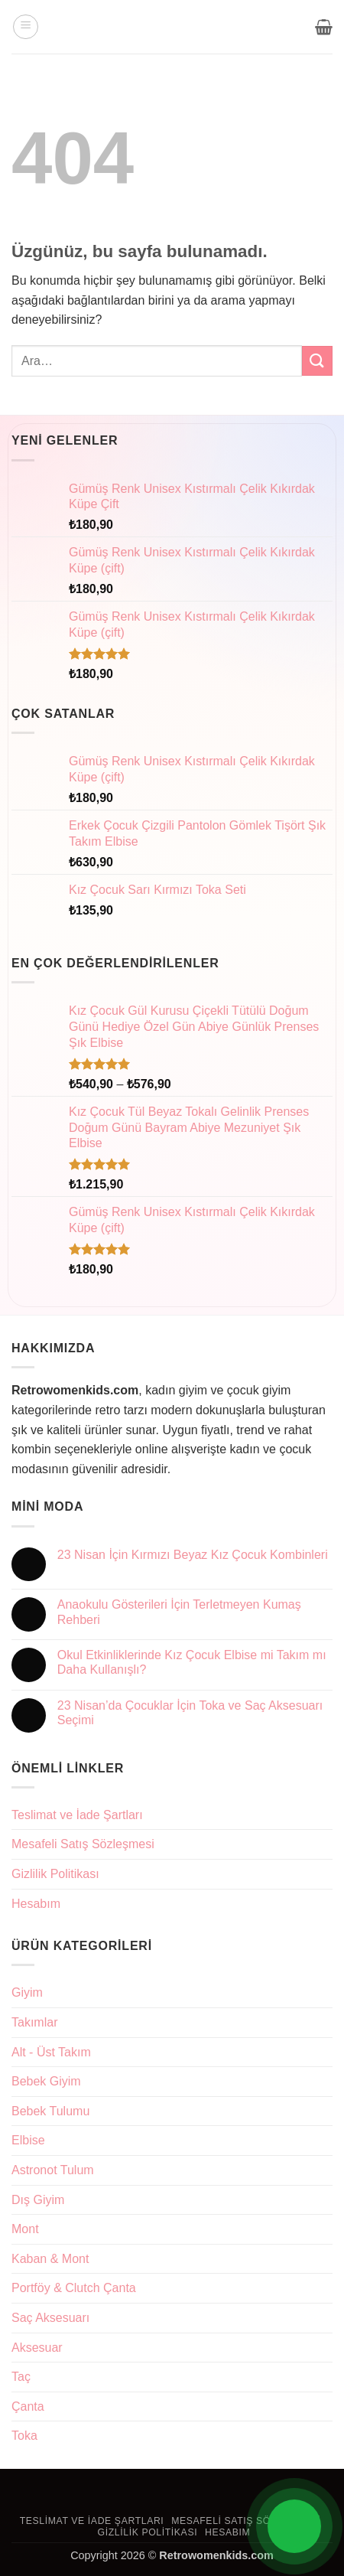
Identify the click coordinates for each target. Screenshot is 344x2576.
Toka (24, 2435)
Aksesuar (37, 2347)
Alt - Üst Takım (51, 2052)
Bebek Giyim (46, 2081)
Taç (21, 2376)
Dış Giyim (37, 2199)
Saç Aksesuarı (50, 2317)
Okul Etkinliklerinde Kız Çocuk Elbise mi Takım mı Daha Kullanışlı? (191, 1662)
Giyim (27, 1992)
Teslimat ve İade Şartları (77, 1814)
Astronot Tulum (52, 2170)
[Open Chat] (294, 2526)
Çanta (27, 2406)
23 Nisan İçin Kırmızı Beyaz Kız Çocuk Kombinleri (192, 1554)
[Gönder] (317, 361)
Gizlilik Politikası (55, 1873)
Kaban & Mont (50, 2258)
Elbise (28, 2140)
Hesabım (35, 1903)
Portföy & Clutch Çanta (73, 2287)
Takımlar (34, 2022)
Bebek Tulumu (50, 2111)
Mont (25, 2228)
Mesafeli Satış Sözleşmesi (82, 1843)
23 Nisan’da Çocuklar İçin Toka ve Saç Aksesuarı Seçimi (190, 1713)
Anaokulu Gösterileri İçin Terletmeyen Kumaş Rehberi (179, 1611)
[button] (25, 27)
